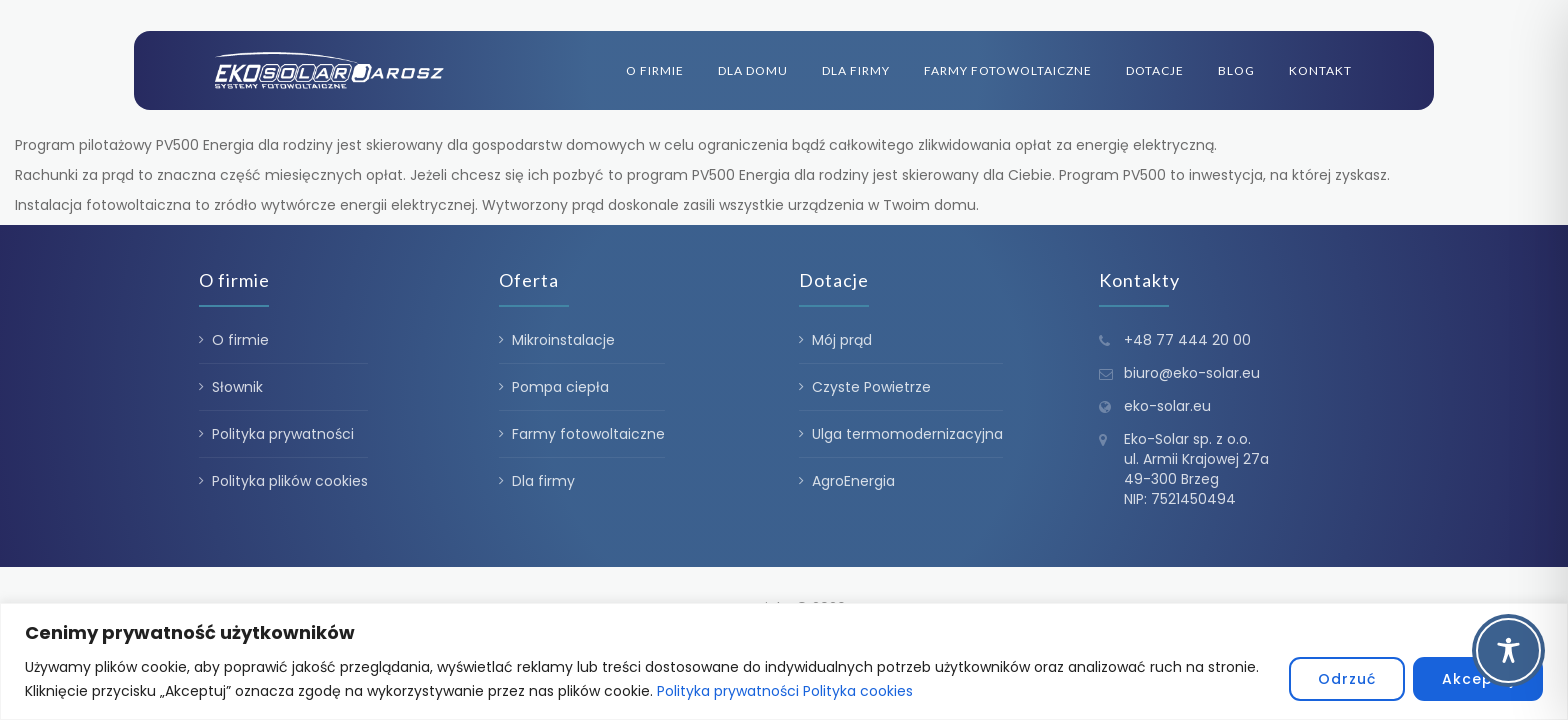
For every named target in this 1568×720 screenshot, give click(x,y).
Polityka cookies (858, 691)
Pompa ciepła (560, 387)
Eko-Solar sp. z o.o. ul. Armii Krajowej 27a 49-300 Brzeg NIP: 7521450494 (1196, 469)
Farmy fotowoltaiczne (1008, 70)
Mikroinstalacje (563, 340)
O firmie (655, 70)
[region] (784, 661)
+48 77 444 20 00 (1187, 340)
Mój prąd (842, 340)
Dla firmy (856, 70)
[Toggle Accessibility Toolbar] (1508, 650)
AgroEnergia (853, 481)
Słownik (237, 387)
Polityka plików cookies (290, 481)
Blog (1236, 70)
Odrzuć (1347, 679)
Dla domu (753, 70)
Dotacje (1155, 70)
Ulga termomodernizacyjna (907, 434)
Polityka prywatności (728, 691)
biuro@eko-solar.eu (1192, 373)
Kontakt (1320, 70)
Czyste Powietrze (871, 387)
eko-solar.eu (1167, 406)
